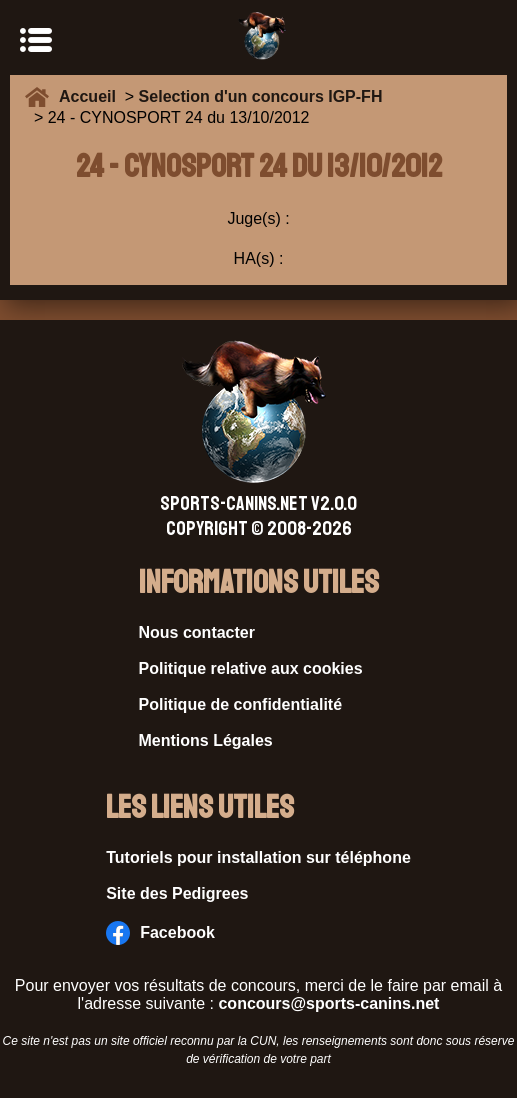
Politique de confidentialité (241, 704)
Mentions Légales (206, 740)
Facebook (160, 933)
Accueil (92, 96)
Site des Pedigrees (177, 893)
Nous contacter (197, 632)
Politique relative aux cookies (251, 668)
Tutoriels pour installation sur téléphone (258, 857)
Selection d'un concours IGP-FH (261, 96)
